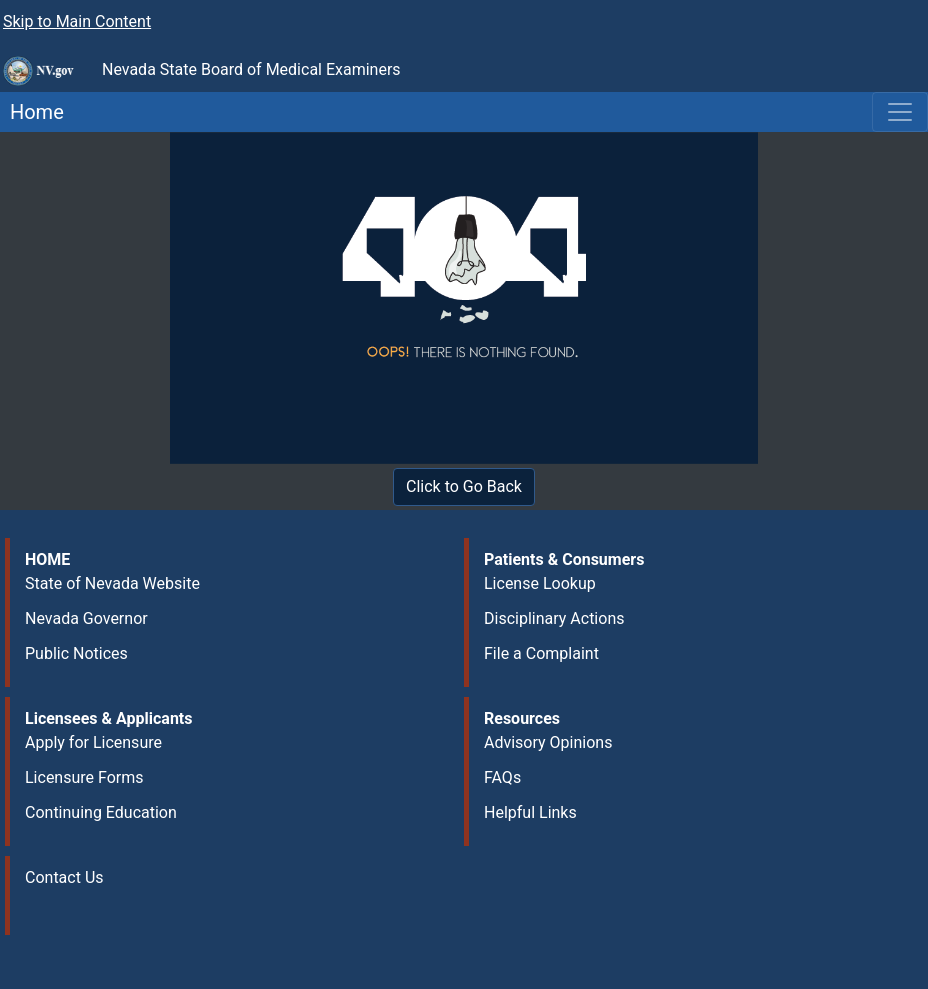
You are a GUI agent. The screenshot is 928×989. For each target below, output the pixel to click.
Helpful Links (530, 812)
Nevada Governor (86, 618)
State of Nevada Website (112, 583)
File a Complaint (541, 653)
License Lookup (540, 583)
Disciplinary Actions (554, 618)
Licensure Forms (84, 777)
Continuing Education (101, 812)
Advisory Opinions (548, 742)
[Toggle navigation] (900, 112)
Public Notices (76, 653)
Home (32, 112)
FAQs (502, 777)
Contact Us (64, 877)
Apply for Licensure (93, 742)
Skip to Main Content (77, 21)
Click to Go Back (464, 486)
